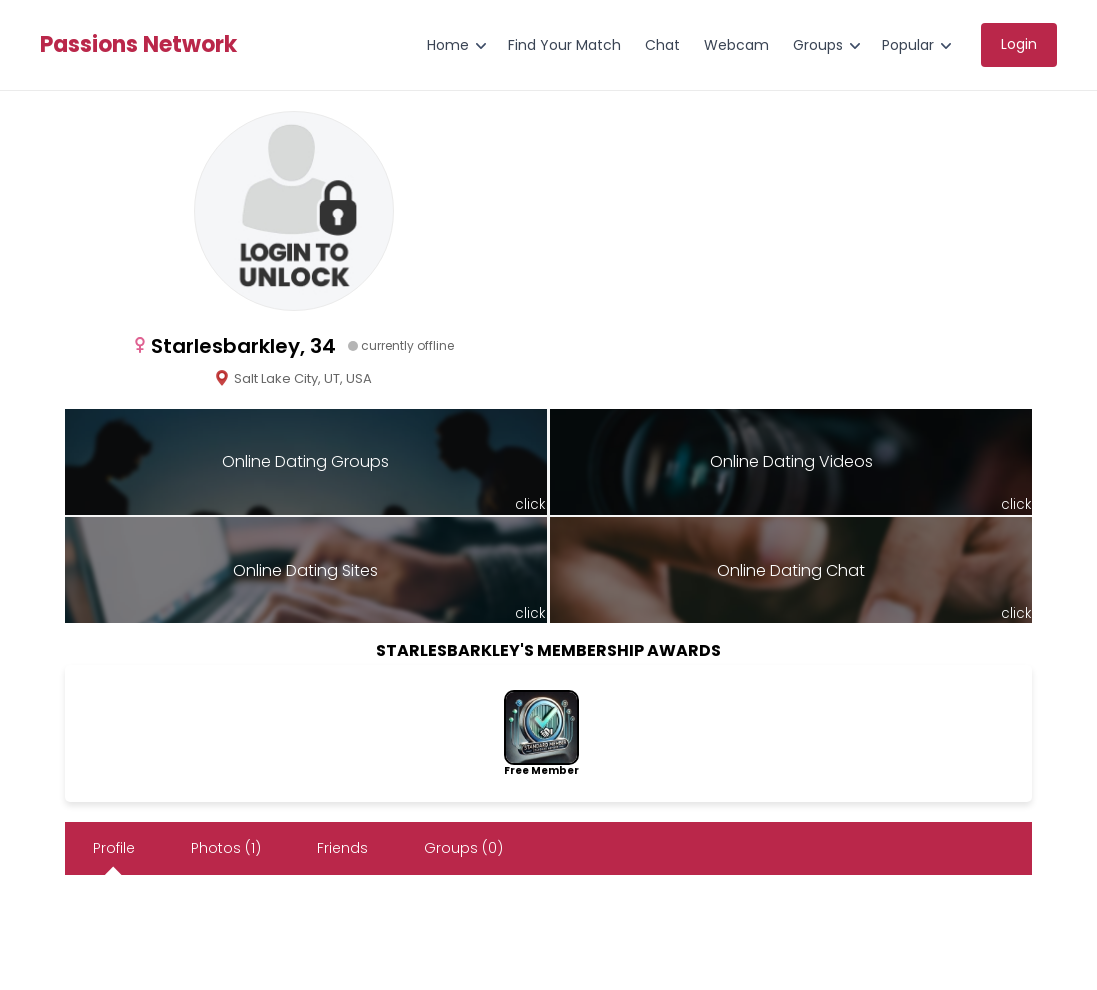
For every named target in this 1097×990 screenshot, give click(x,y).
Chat (662, 45)
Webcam (736, 45)
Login (1019, 44)
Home (448, 45)
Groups (818, 45)
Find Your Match (564, 45)
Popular (908, 45)
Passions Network (138, 45)
